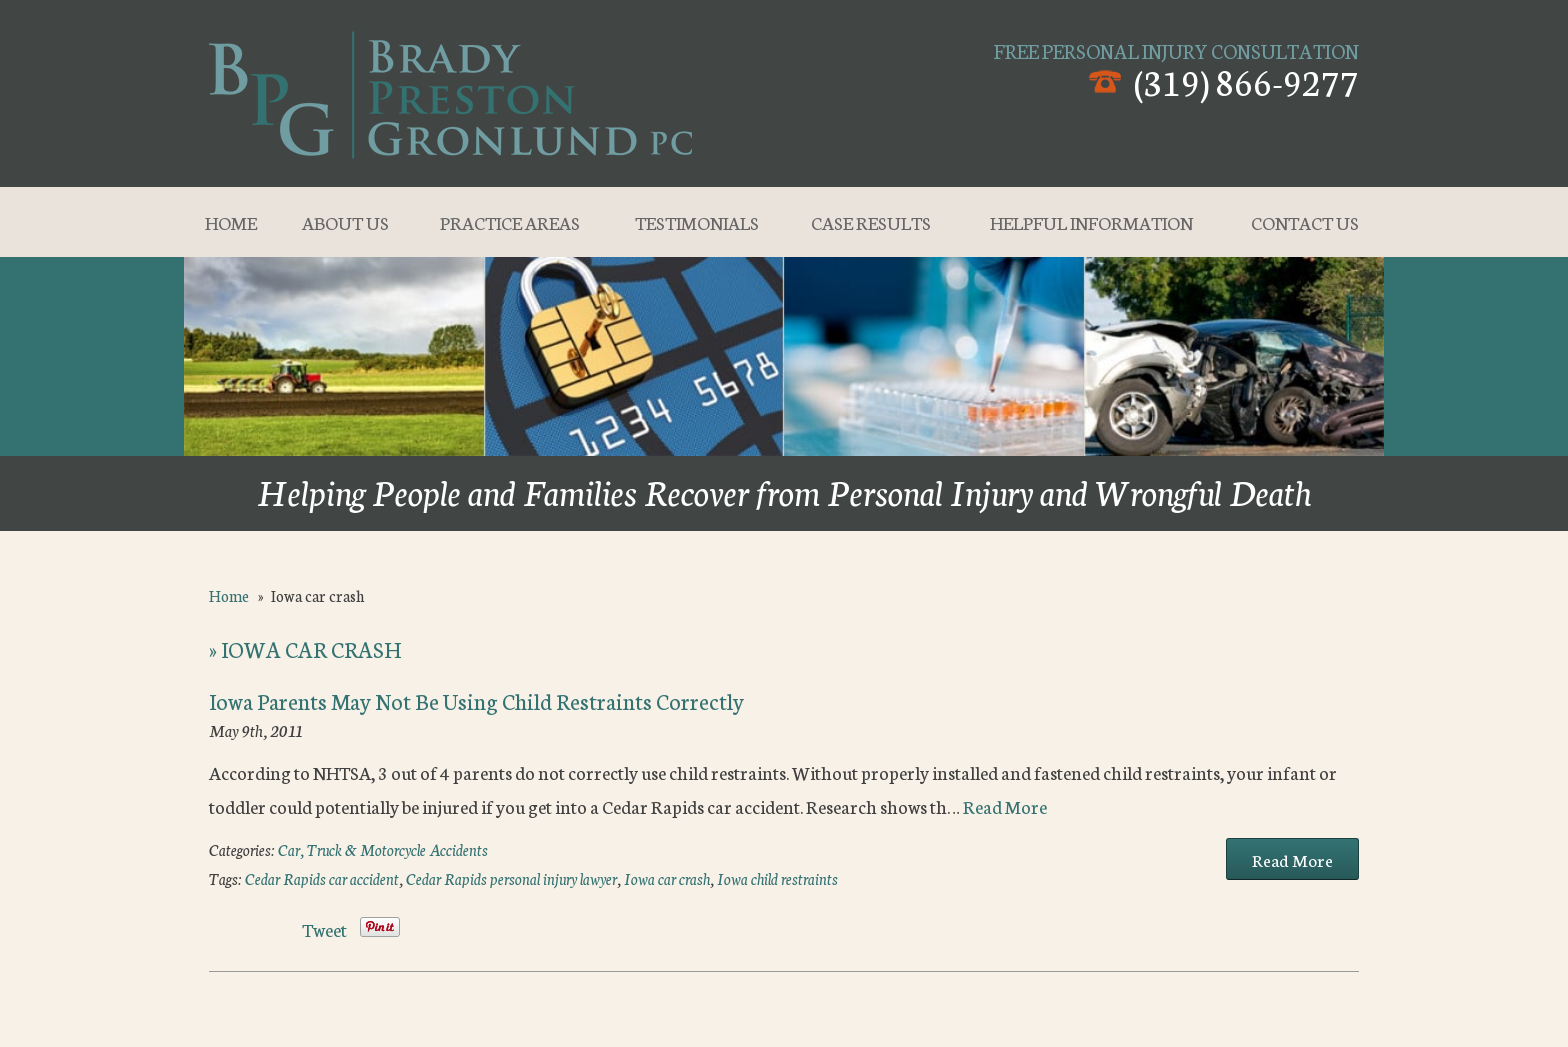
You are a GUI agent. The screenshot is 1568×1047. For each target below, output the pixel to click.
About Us (345, 222)
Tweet (324, 929)
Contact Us (1305, 222)
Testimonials (697, 222)
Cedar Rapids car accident (322, 878)
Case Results (871, 222)
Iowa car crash (667, 878)
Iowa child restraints (777, 878)
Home (231, 222)
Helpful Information (1091, 222)
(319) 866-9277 (1246, 80)
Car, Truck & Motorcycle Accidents (383, 849)
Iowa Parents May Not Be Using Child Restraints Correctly (476, 700)
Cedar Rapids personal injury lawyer (511, 878)
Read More (1005, 806)
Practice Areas (510, 222)
